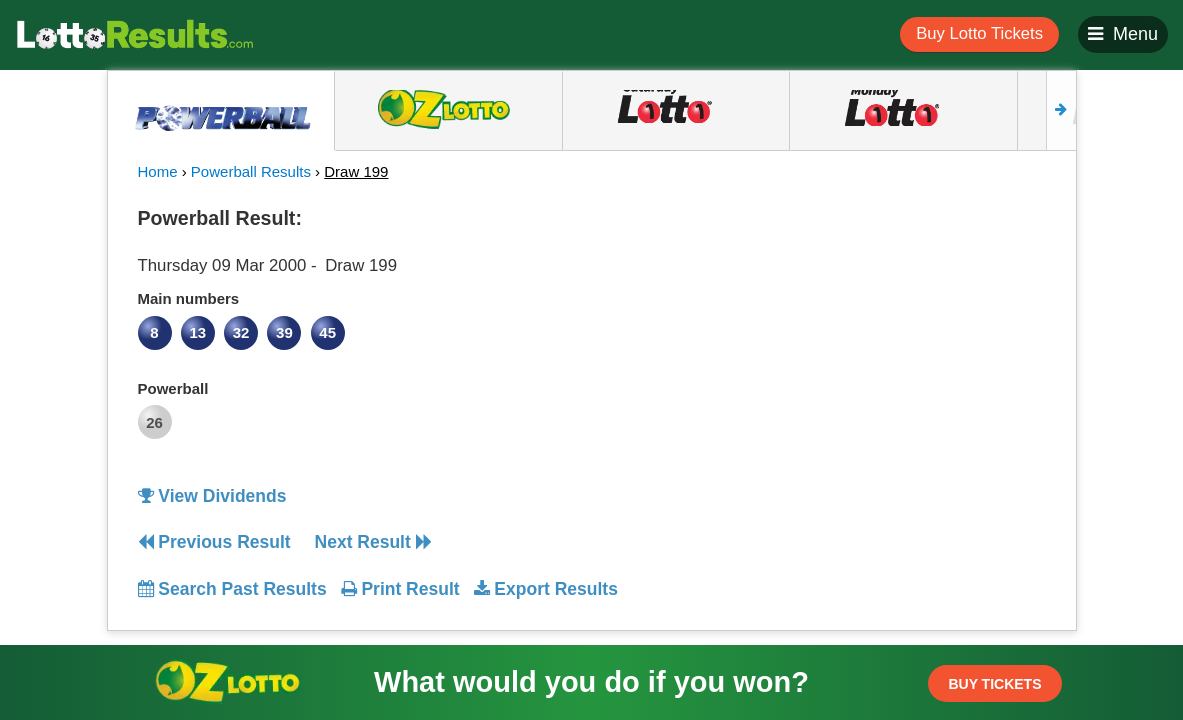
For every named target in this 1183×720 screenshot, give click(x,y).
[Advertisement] (931, 324)
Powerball (173, 388)
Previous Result (214, 542)
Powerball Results (251, 171)
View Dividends (212, 496)
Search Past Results (232, 589)
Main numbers (189, 298)
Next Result (373, 542)
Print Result (400, 589)
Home (158, 171)
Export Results (546, 589)
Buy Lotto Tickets (979, 33)
